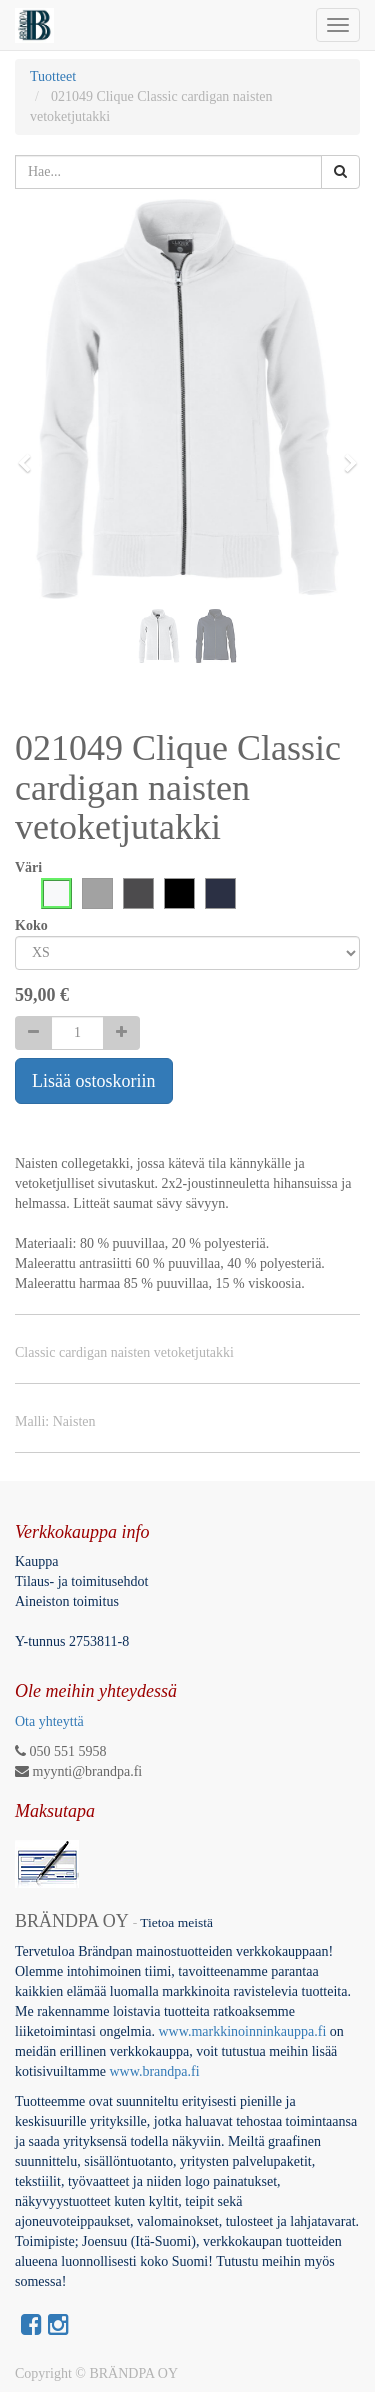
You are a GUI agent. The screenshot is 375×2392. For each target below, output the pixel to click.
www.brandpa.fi (157, 2071)
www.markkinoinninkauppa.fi (242, 2031)
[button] (31, 454)
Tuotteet (53, 76)
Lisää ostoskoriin (94, 1081)
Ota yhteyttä (49, 1721)
